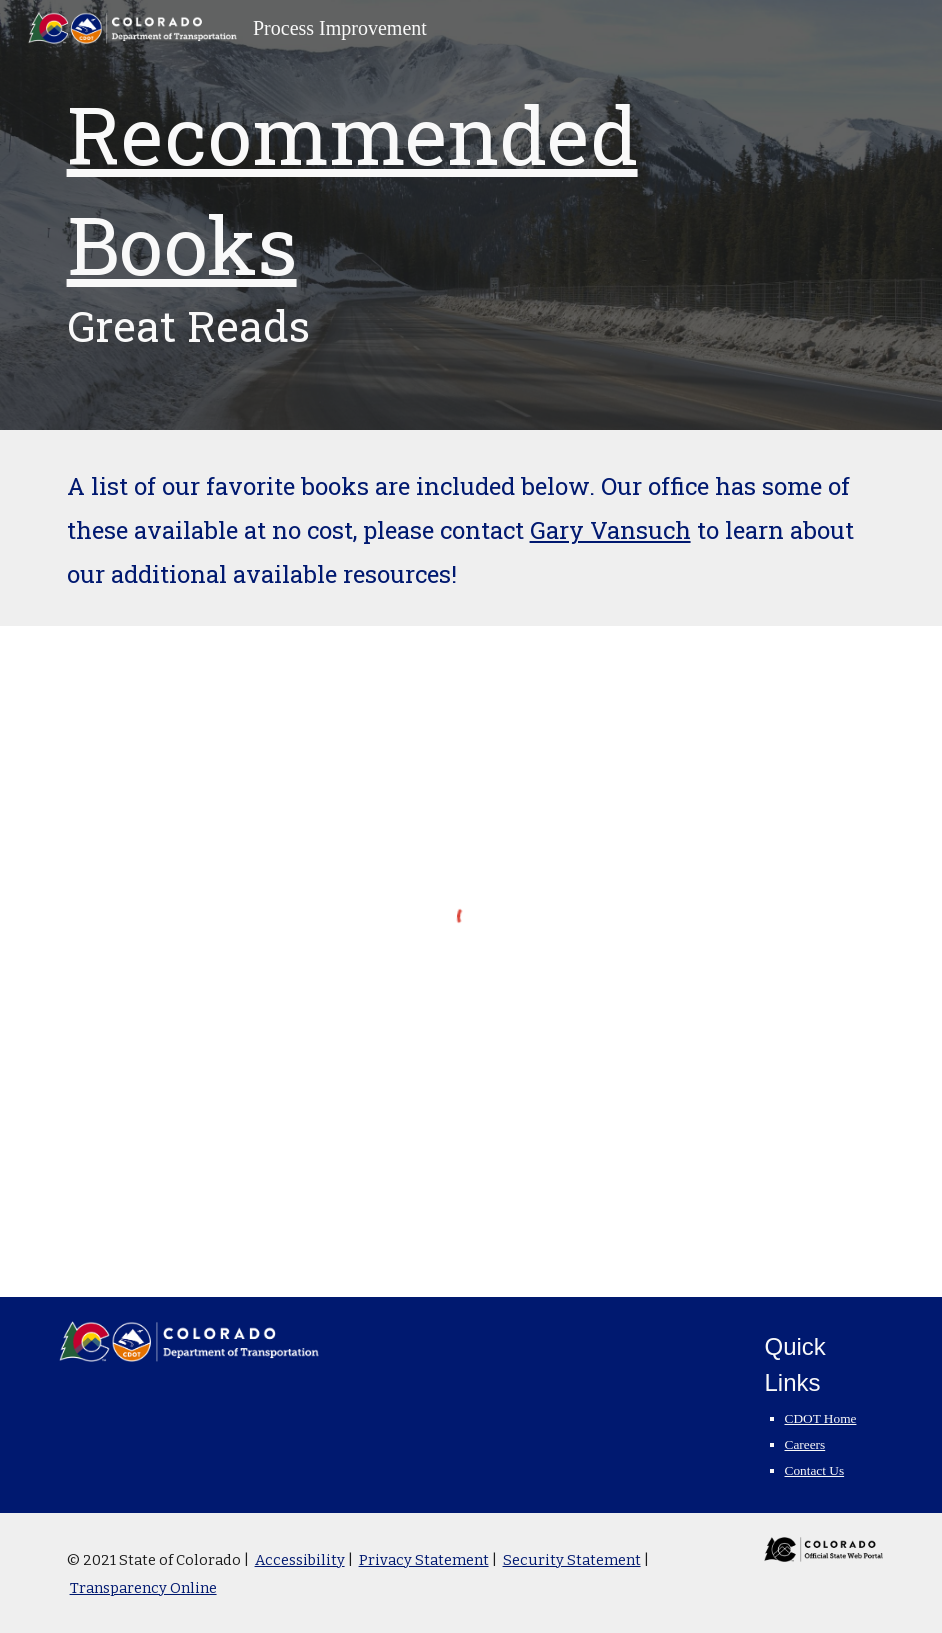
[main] (471, 215)
